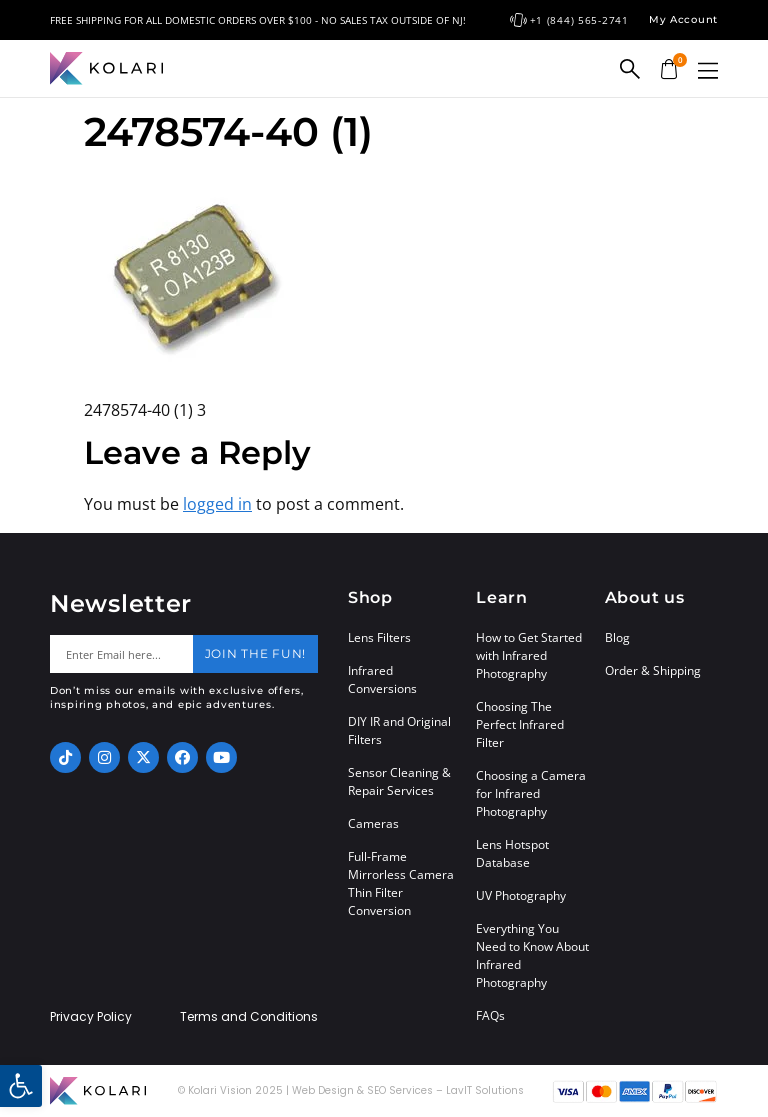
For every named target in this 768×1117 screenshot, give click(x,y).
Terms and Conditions (249, 1017)
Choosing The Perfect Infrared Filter (520, 724)
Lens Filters (379, 637)
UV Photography (521, 895)
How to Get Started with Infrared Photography (529, 655)
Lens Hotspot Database (512, 853)
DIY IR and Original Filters (399, 730)
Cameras (373, 823)
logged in (217, 504)
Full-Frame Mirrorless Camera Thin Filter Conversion (401, 883)
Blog (617, 637)
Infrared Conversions (382, 679)
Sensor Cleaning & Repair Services (399, 781)
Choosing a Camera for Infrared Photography (531, 793)
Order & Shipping (653, 670)
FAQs (490, 1015)
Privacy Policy (91, 1017)
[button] (708, 70)
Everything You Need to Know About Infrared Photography (532, 955)
